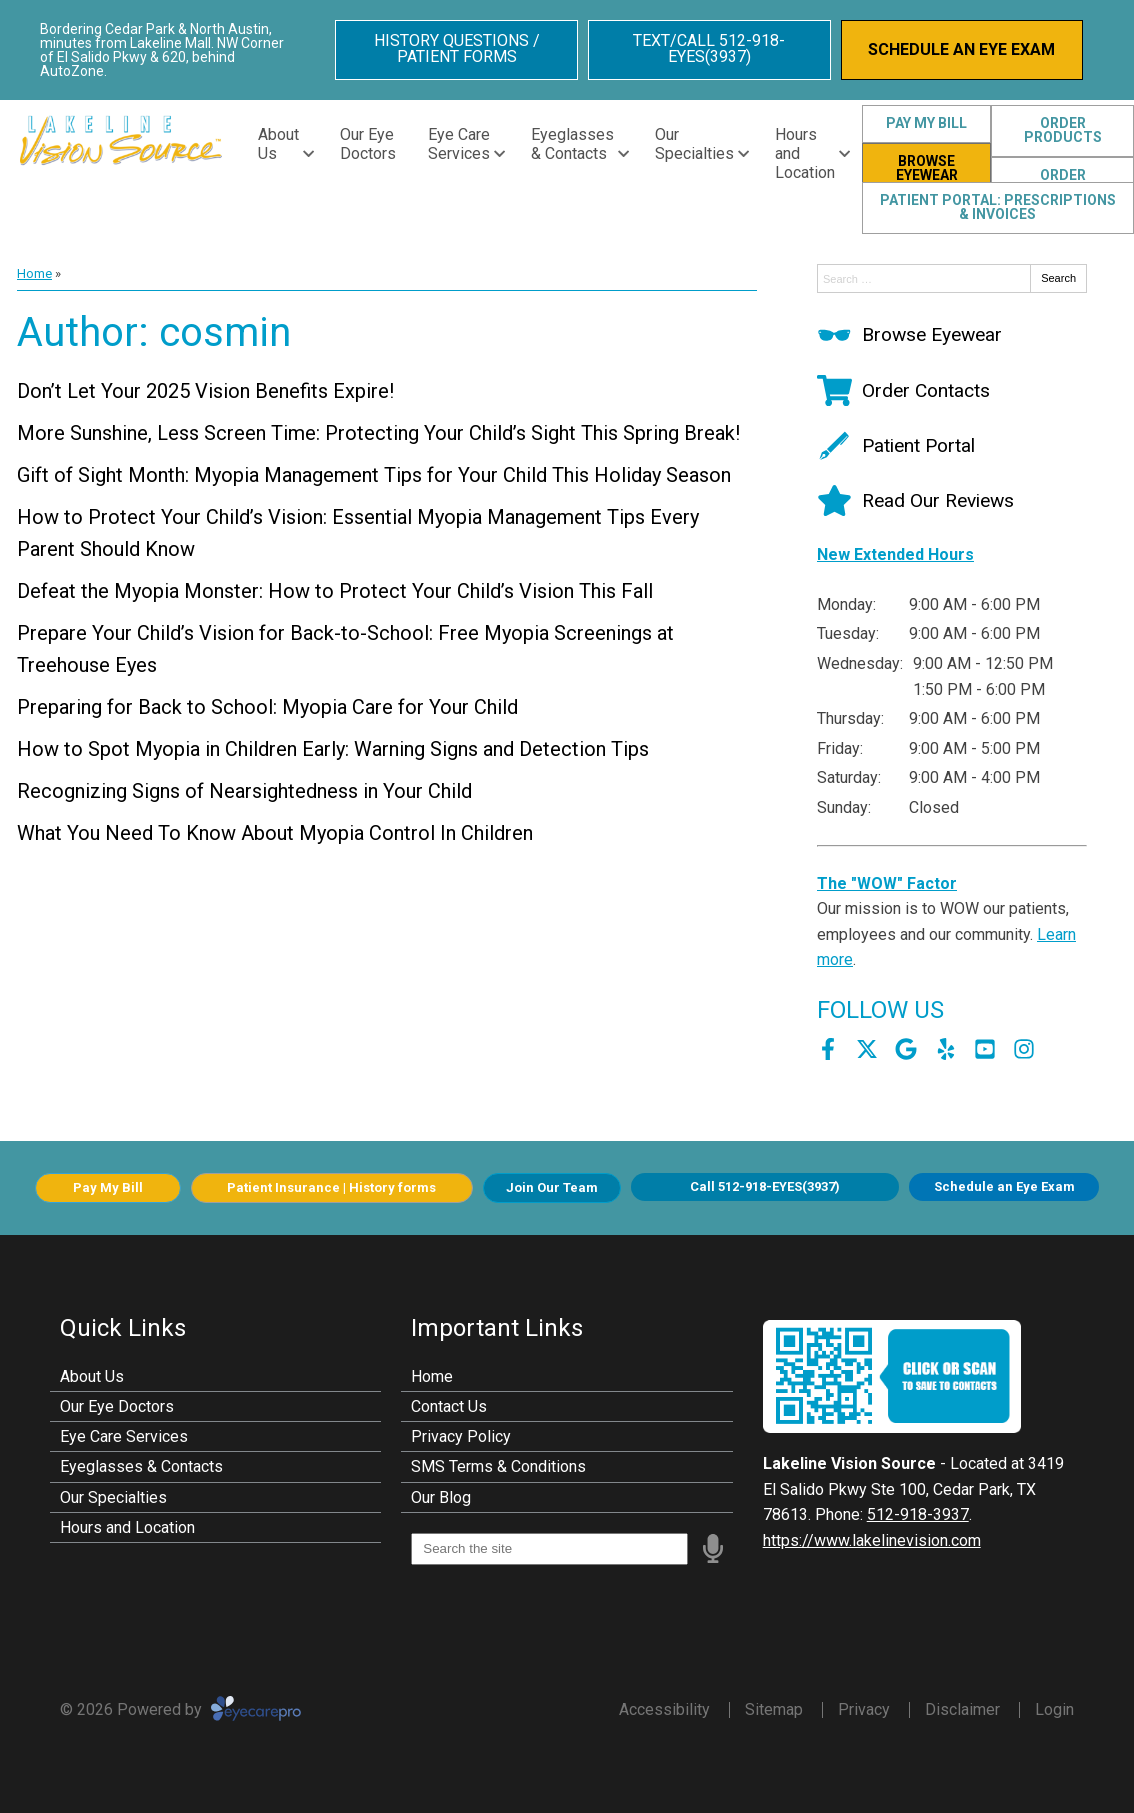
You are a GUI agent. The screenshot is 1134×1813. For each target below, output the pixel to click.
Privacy (864, 1709)
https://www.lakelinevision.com (872, 1540)
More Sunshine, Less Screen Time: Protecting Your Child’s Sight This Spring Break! (378, 433)
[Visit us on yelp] (946, 1049)
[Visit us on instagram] (1024, 1049)
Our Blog (441, 1497)
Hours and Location (805, 153)
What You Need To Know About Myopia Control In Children (275, 833)
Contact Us (449, 1406)
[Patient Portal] (896, 445)
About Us (278, 144)
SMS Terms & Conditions (498, 1466)
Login (1054, 1709)
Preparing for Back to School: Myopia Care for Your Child (267, 707)
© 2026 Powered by (180, 1709)
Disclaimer (962, 1709)
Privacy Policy (461, 1436)
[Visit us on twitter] (867, 1049)
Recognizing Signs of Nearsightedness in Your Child (244, 791)
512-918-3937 (918, 1514)
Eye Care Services (459, 144)
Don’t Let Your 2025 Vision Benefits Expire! (205, 391)
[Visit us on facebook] (828, 1049)
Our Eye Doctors (368, 144)
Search (1058, 278)
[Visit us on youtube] (985, 1049)
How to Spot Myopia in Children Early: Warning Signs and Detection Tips (333, 749)
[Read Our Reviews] (915, 500)
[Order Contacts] (903, 390)
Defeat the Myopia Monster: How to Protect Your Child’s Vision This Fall (335, 591)
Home (34, 273)
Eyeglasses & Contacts (572, 144)
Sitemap (774, 1709)
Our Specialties (694, 144)
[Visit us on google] (906, 1049)
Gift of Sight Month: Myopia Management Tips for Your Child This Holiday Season (374, 475)
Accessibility (664, 1709)
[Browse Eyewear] (909, 334)
